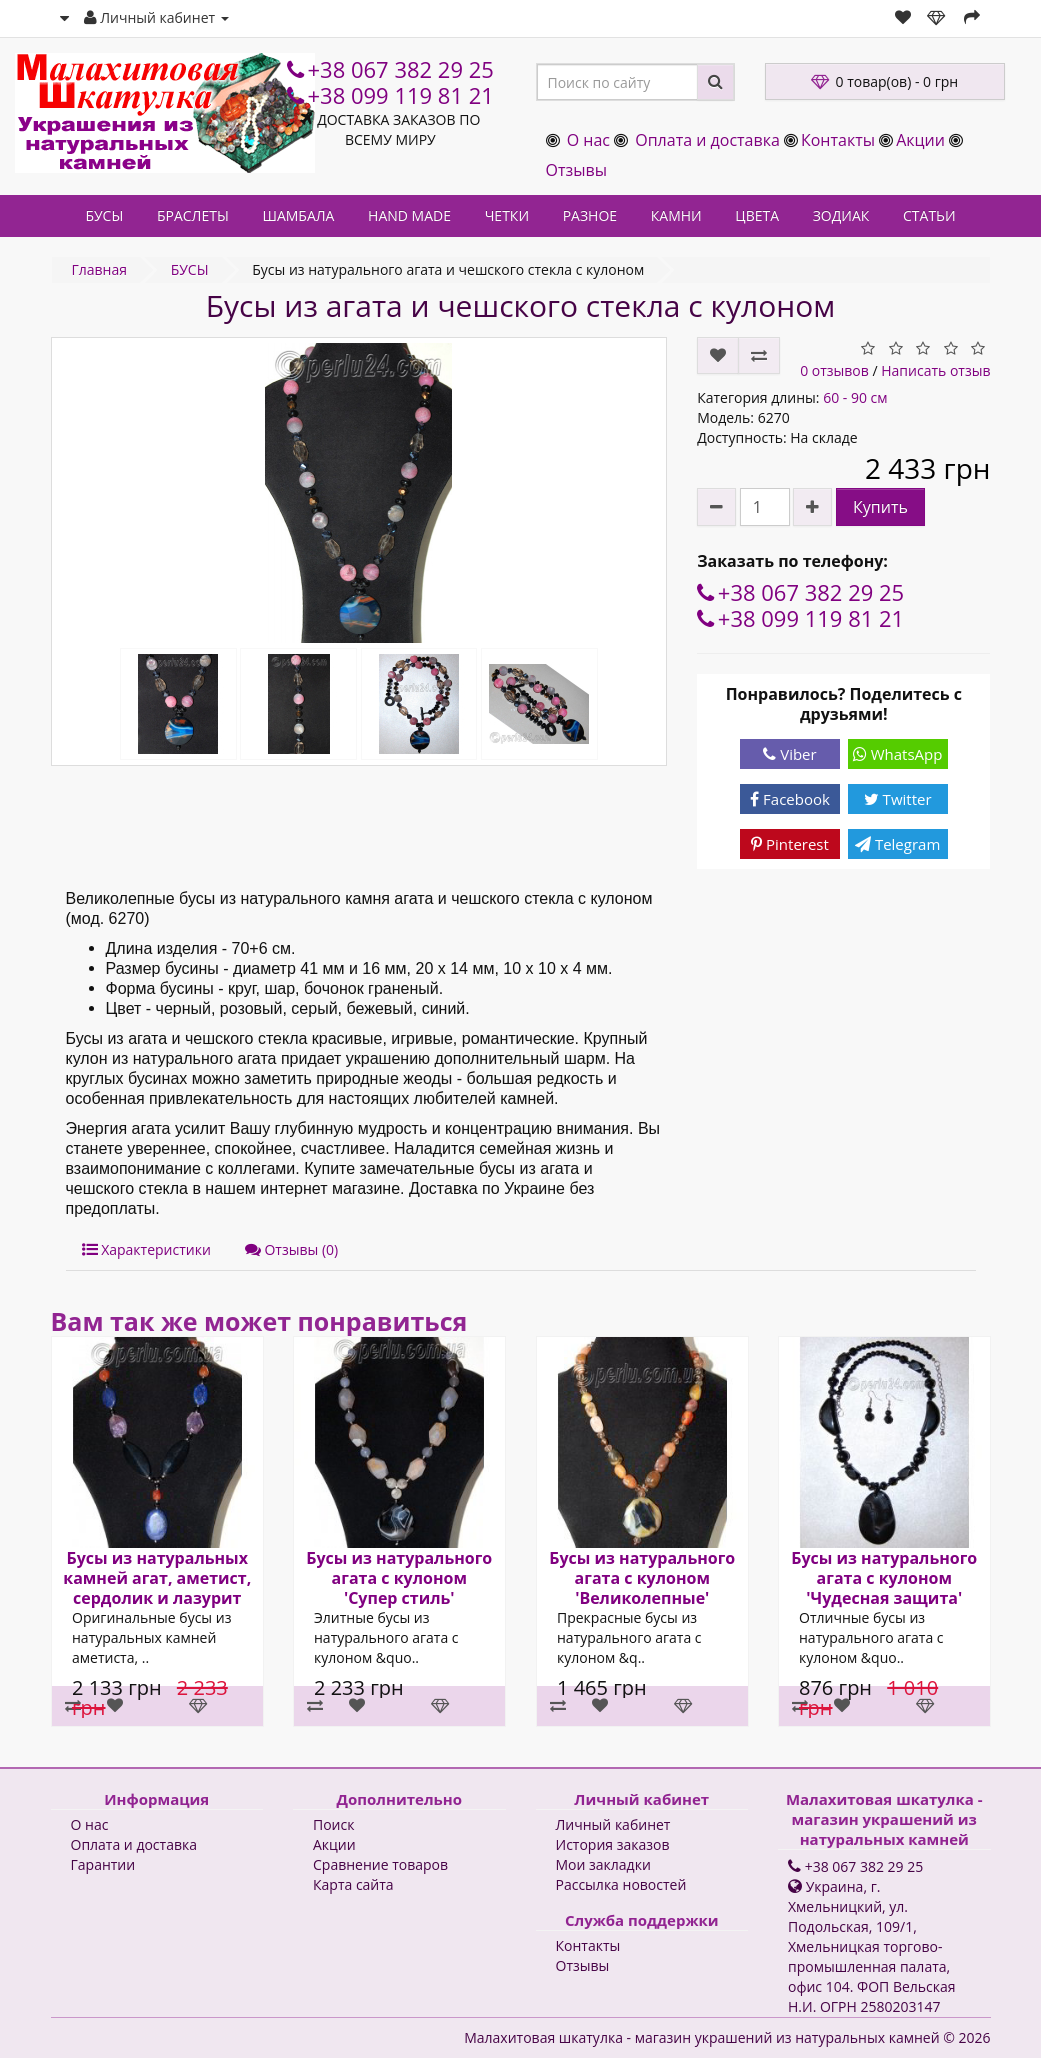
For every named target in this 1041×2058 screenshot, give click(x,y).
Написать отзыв (935, 370)
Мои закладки (603, 1864)
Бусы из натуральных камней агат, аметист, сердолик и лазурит (157, 1578)
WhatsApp (898, 754)
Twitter (898, 799)
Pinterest (790, 844)
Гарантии (103, 1864)
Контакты (838, 140)
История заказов (613, 1844)
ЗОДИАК (841, 215)
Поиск (333, 1824)
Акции (920, 140)
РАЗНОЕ (590, 215)
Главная (100, 269)
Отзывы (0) (291, 1249)
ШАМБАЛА (298, 215)
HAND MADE (409, 215)
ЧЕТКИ (507, 215)
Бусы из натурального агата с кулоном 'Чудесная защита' (884, 1578)
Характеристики (146, 1249)
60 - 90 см (855, 397)
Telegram (897, 844)
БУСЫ (104, 215)
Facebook (790, 799)
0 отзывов (834, 370)
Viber (789, 754)
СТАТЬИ (929, 215)
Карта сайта (353, 1884)
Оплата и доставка (707, 140)
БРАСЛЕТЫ (193, 215)
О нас (588, 140)
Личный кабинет (613, 1824)
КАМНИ (676, 215)
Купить (880, 507)
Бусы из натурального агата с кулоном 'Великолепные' (642, 1578)
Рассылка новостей (621, 1884)
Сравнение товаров (380, 1864)
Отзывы (576, 170)
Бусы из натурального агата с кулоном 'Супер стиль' (399, 1578)
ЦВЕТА (757, 215)
